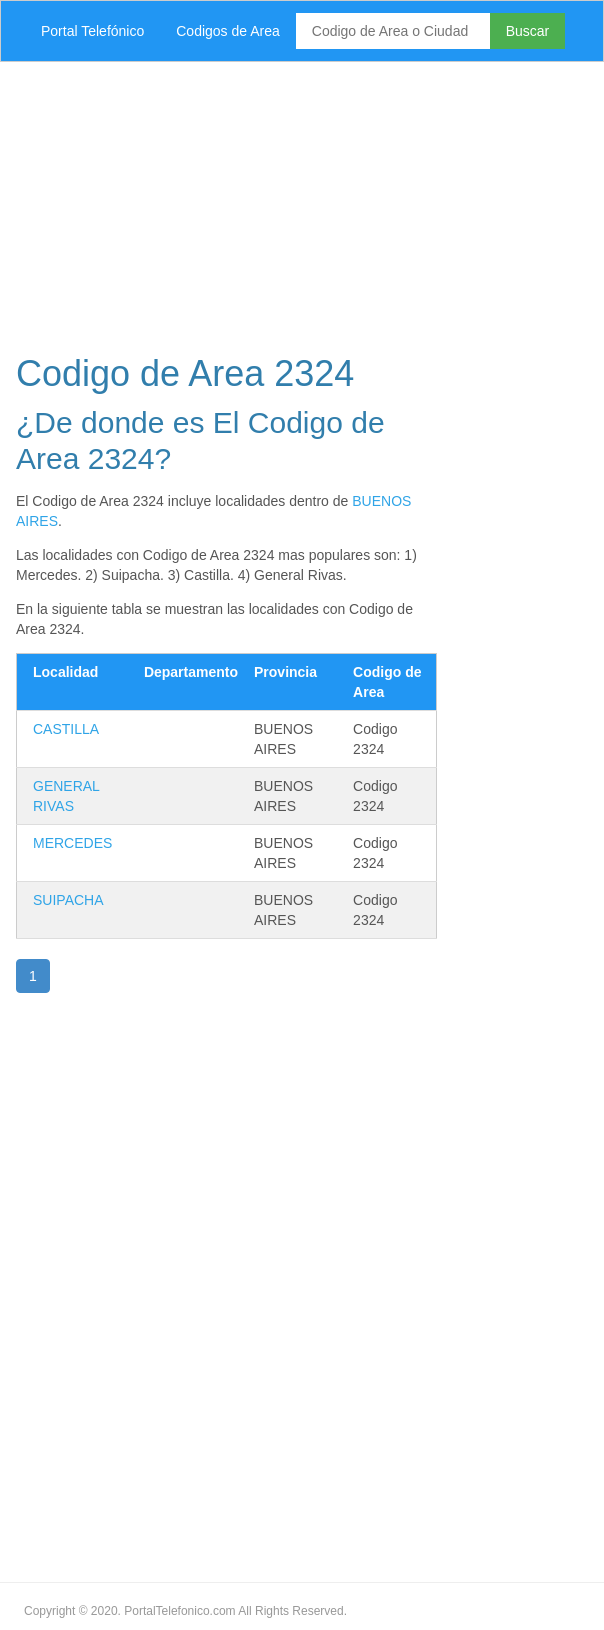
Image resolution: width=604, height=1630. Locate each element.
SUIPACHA (68, 900)
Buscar (528, 31)
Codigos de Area (228, 31)
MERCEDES (72, 843)
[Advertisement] (302, 202)
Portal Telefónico (92, 31)
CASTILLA (66, 729)
